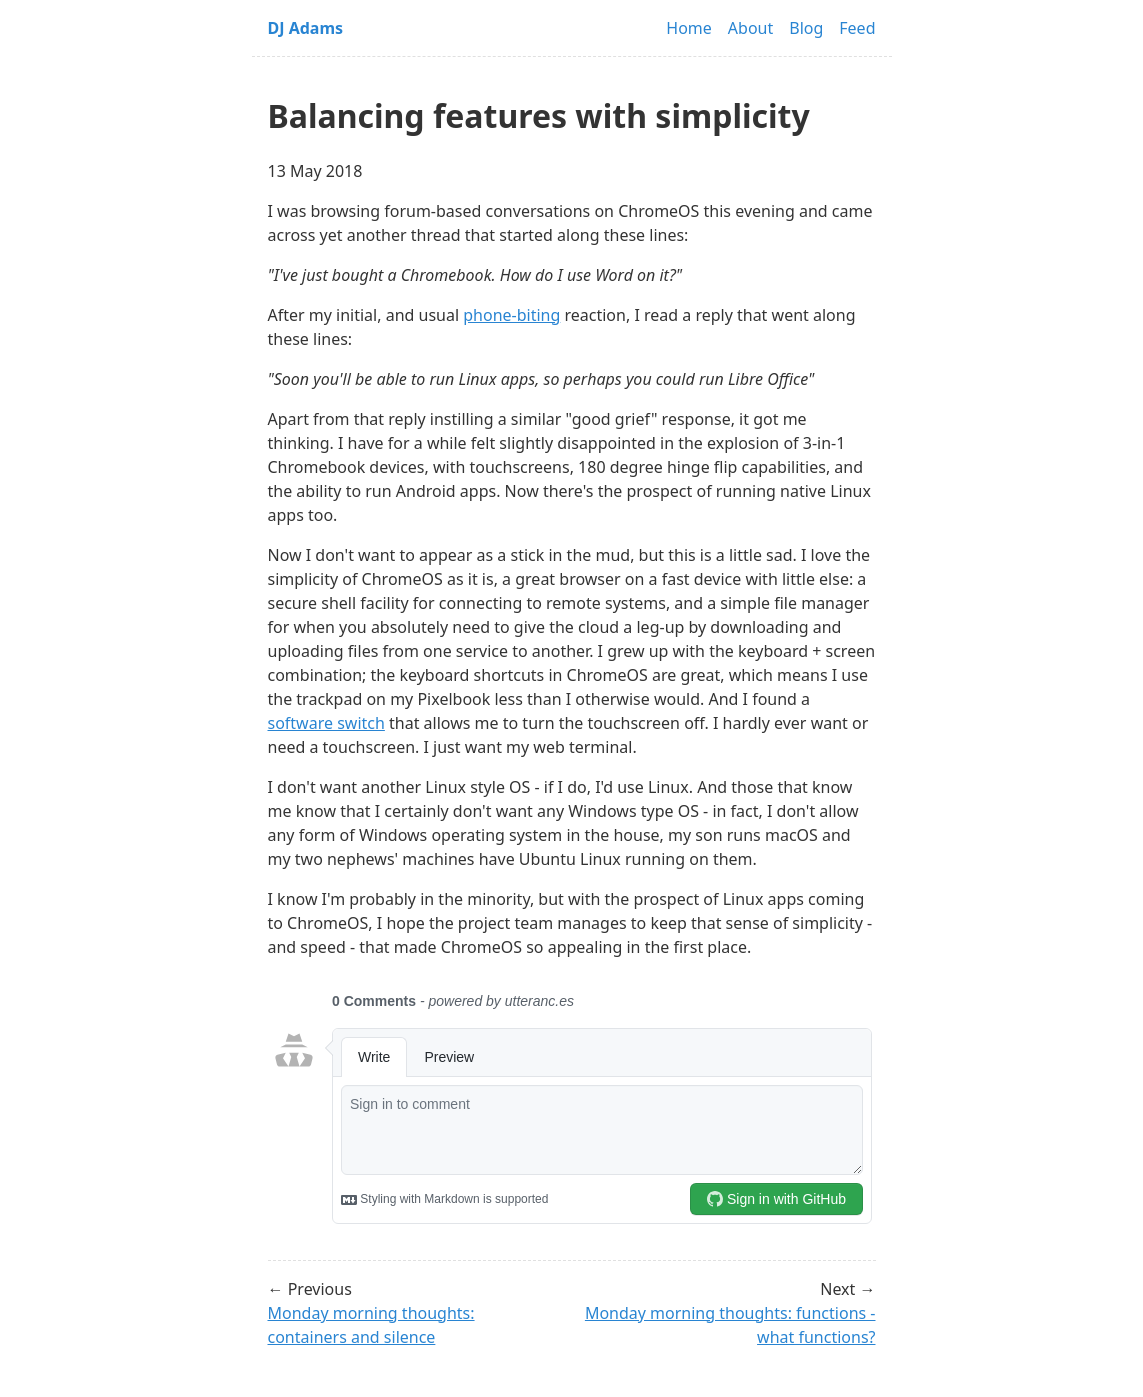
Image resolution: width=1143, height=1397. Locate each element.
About (750, 28)
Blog (806, 28)
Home (689, 28)
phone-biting (511, 315)
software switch (326, 723)
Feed (857, 28)
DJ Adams (306, 28)
